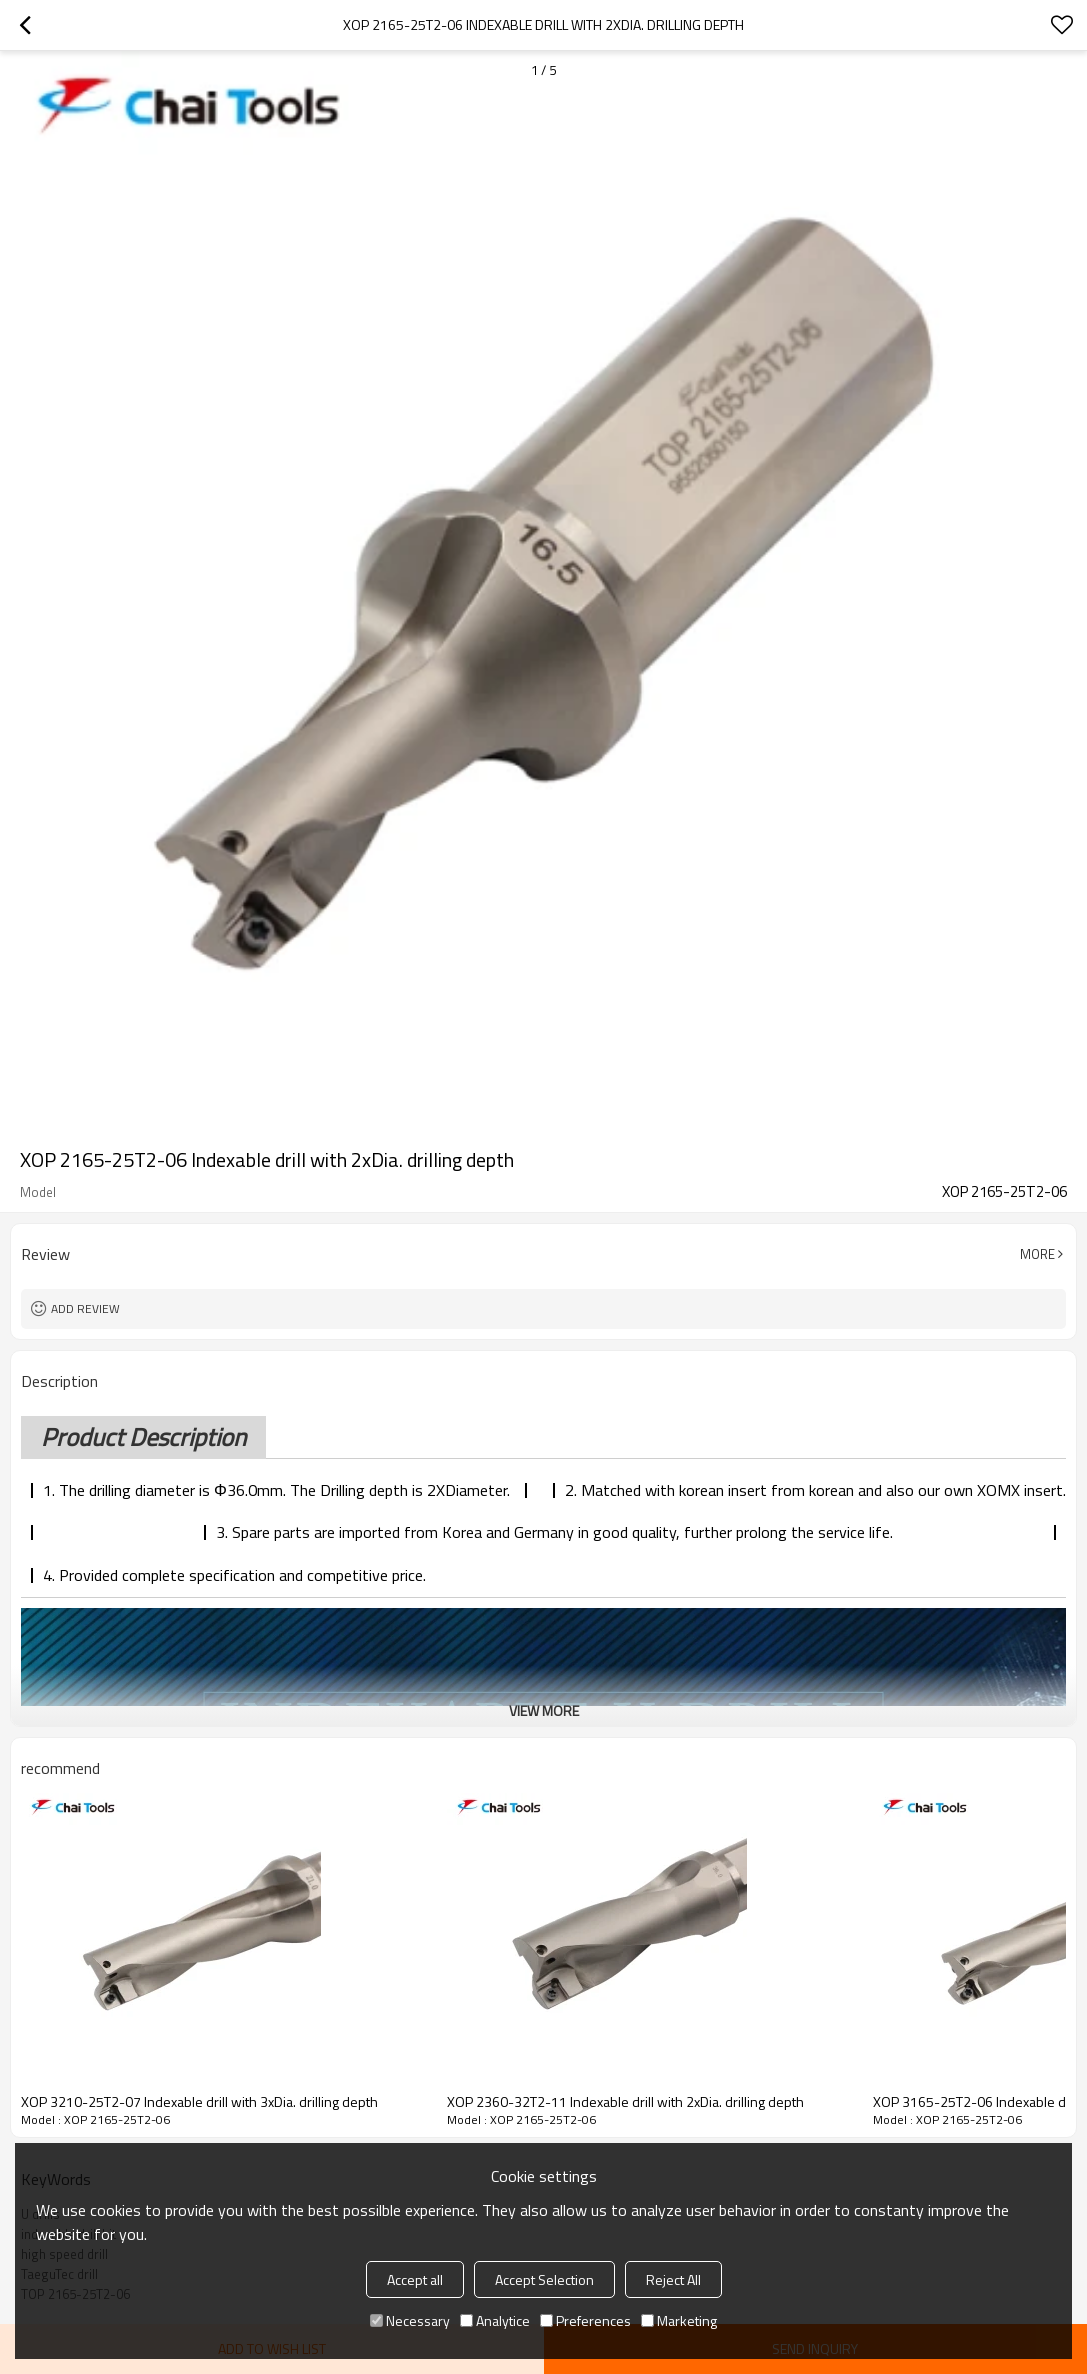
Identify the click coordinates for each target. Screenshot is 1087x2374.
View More (544, 1710)
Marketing (679, 2320)
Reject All (673, 2279)
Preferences (585, 2320)
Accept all (415, 2279)
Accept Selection (544, 2279)
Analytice (495, 2320)
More (1037, 1254)
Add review (85, 1308)
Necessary (410, 2320)
